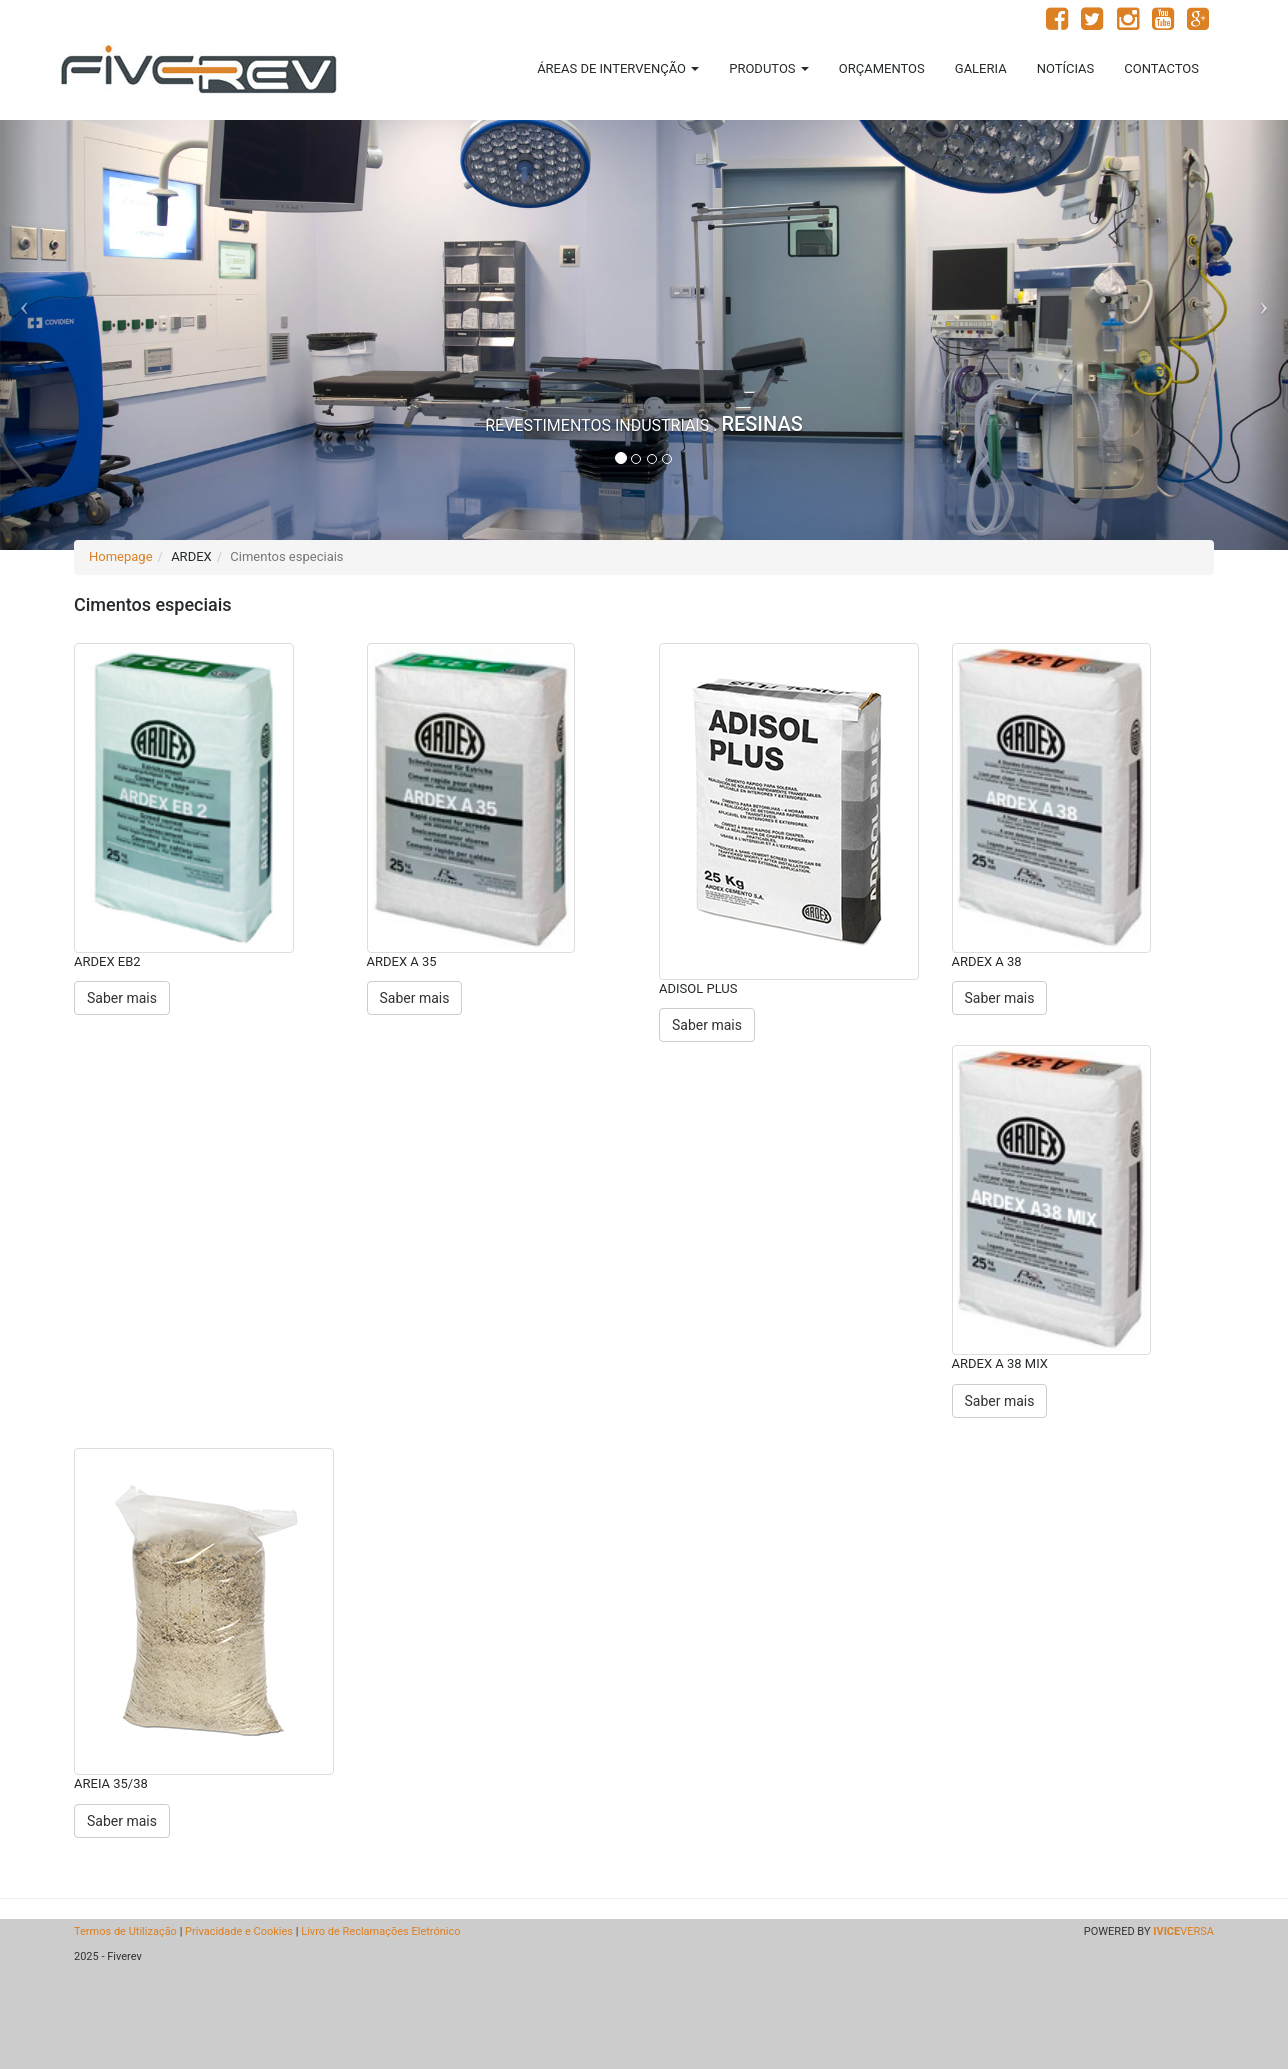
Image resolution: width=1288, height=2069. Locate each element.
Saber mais (122, 998)
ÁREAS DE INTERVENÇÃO (618, 68)
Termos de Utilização (125, 1931)
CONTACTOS (1161, 68)
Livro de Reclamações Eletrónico (380, 1931)
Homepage (121, 556)
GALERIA (981, 68)
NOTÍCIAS (1066, 68)
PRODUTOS (769, 68)
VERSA (1183, 1931)
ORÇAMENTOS (882, 68)
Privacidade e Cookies (239, 1931)
